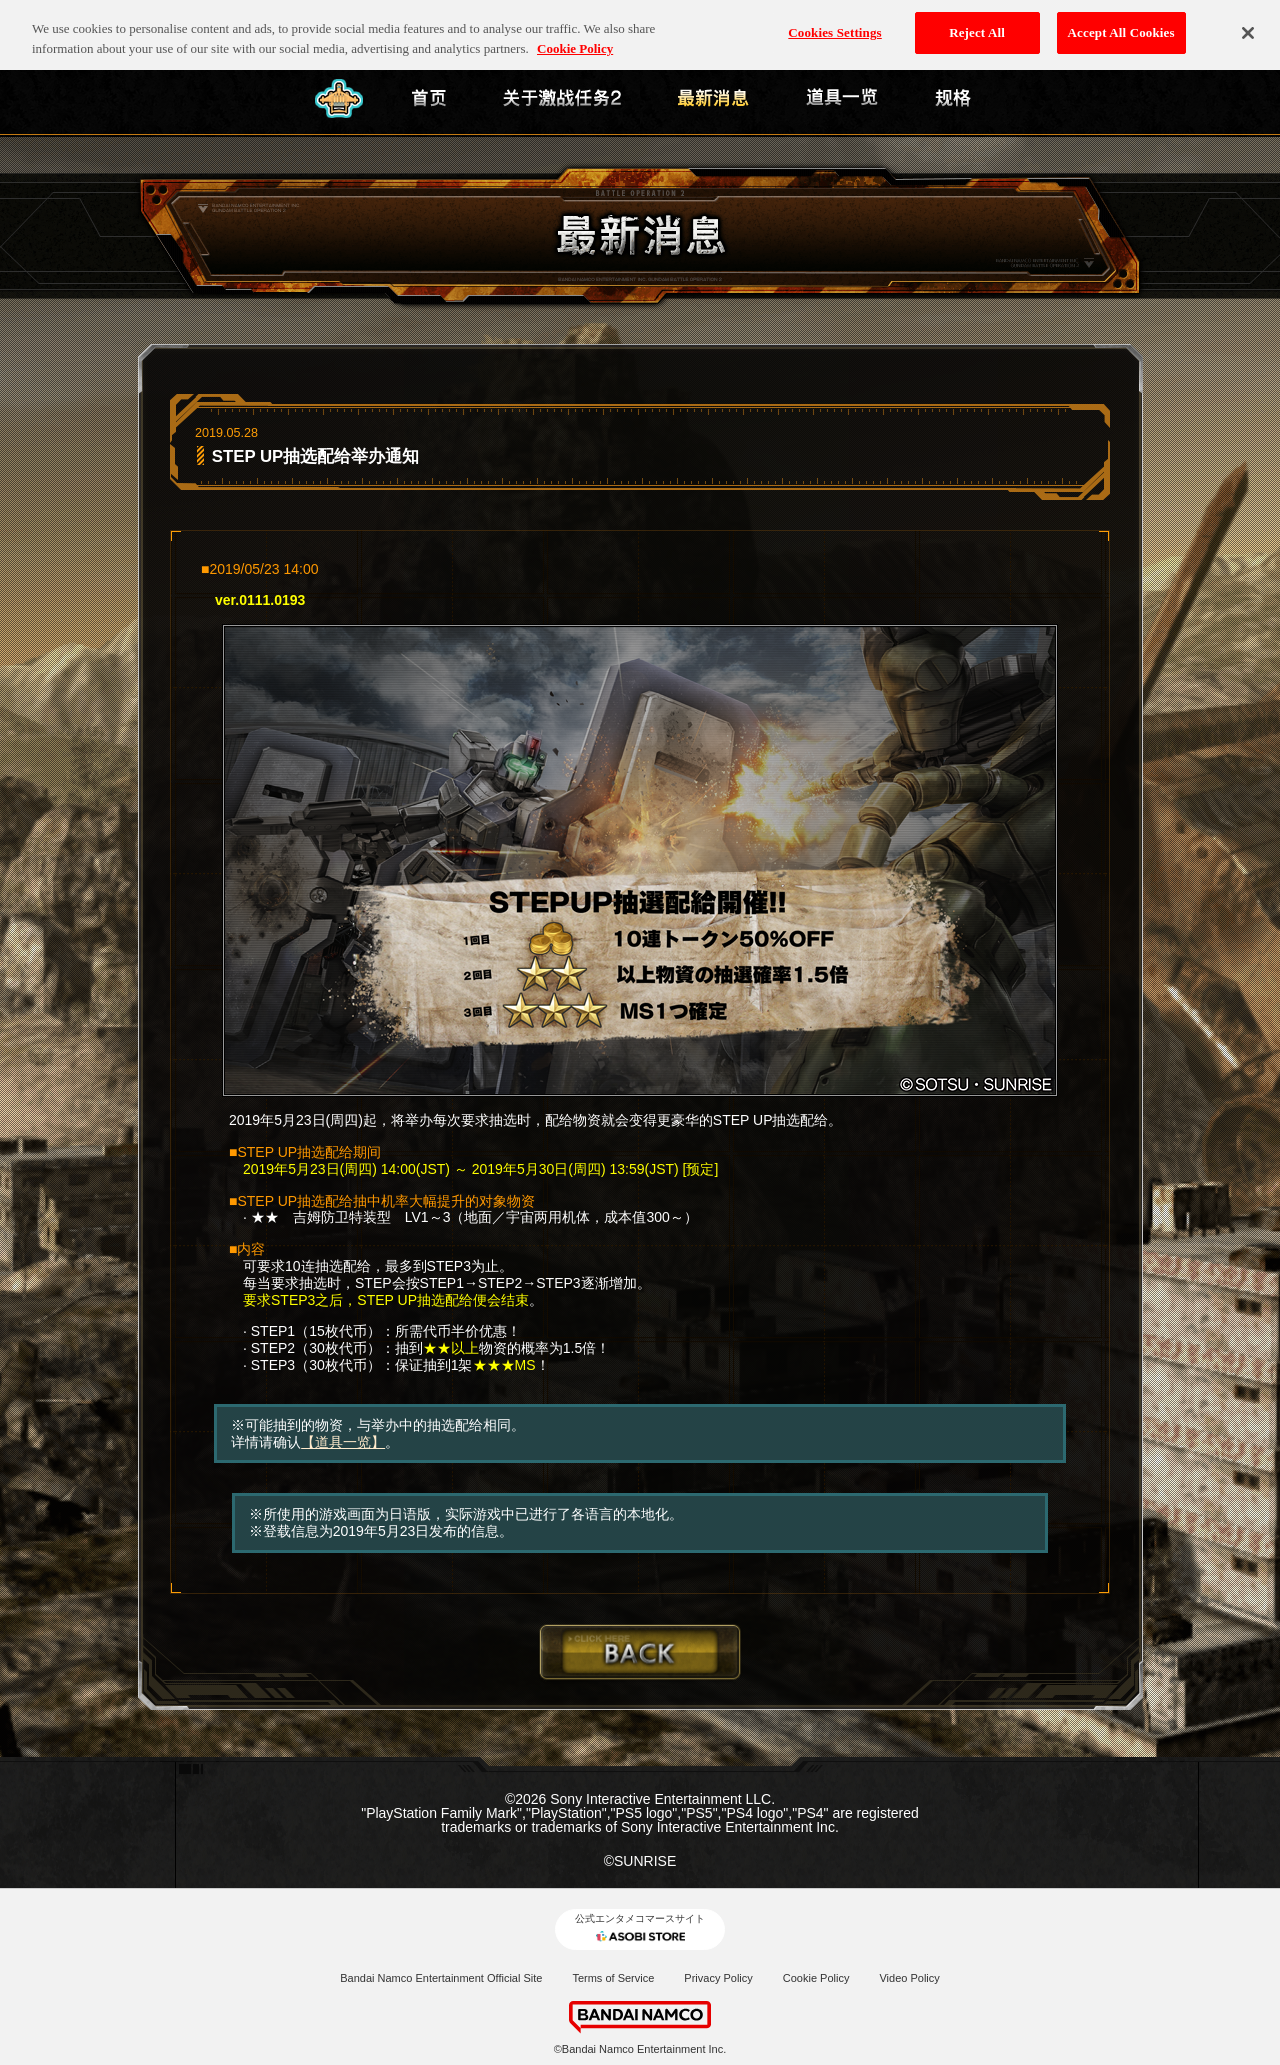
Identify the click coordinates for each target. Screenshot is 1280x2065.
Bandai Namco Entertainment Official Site (441, 1978)
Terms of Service (613, 1978)
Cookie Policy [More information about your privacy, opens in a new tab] (575, 36)
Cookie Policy (816, 1978)
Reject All (977, 20)
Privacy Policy (718, 1978)
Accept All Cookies (1121, 20)
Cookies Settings (834, 20)
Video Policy (909, 1978)
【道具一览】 (343, 1442)
